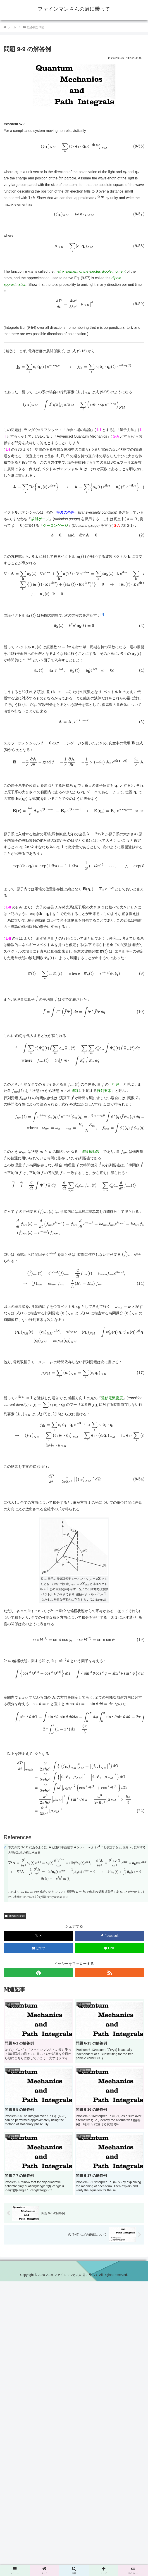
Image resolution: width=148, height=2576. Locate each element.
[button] (102, 615)
